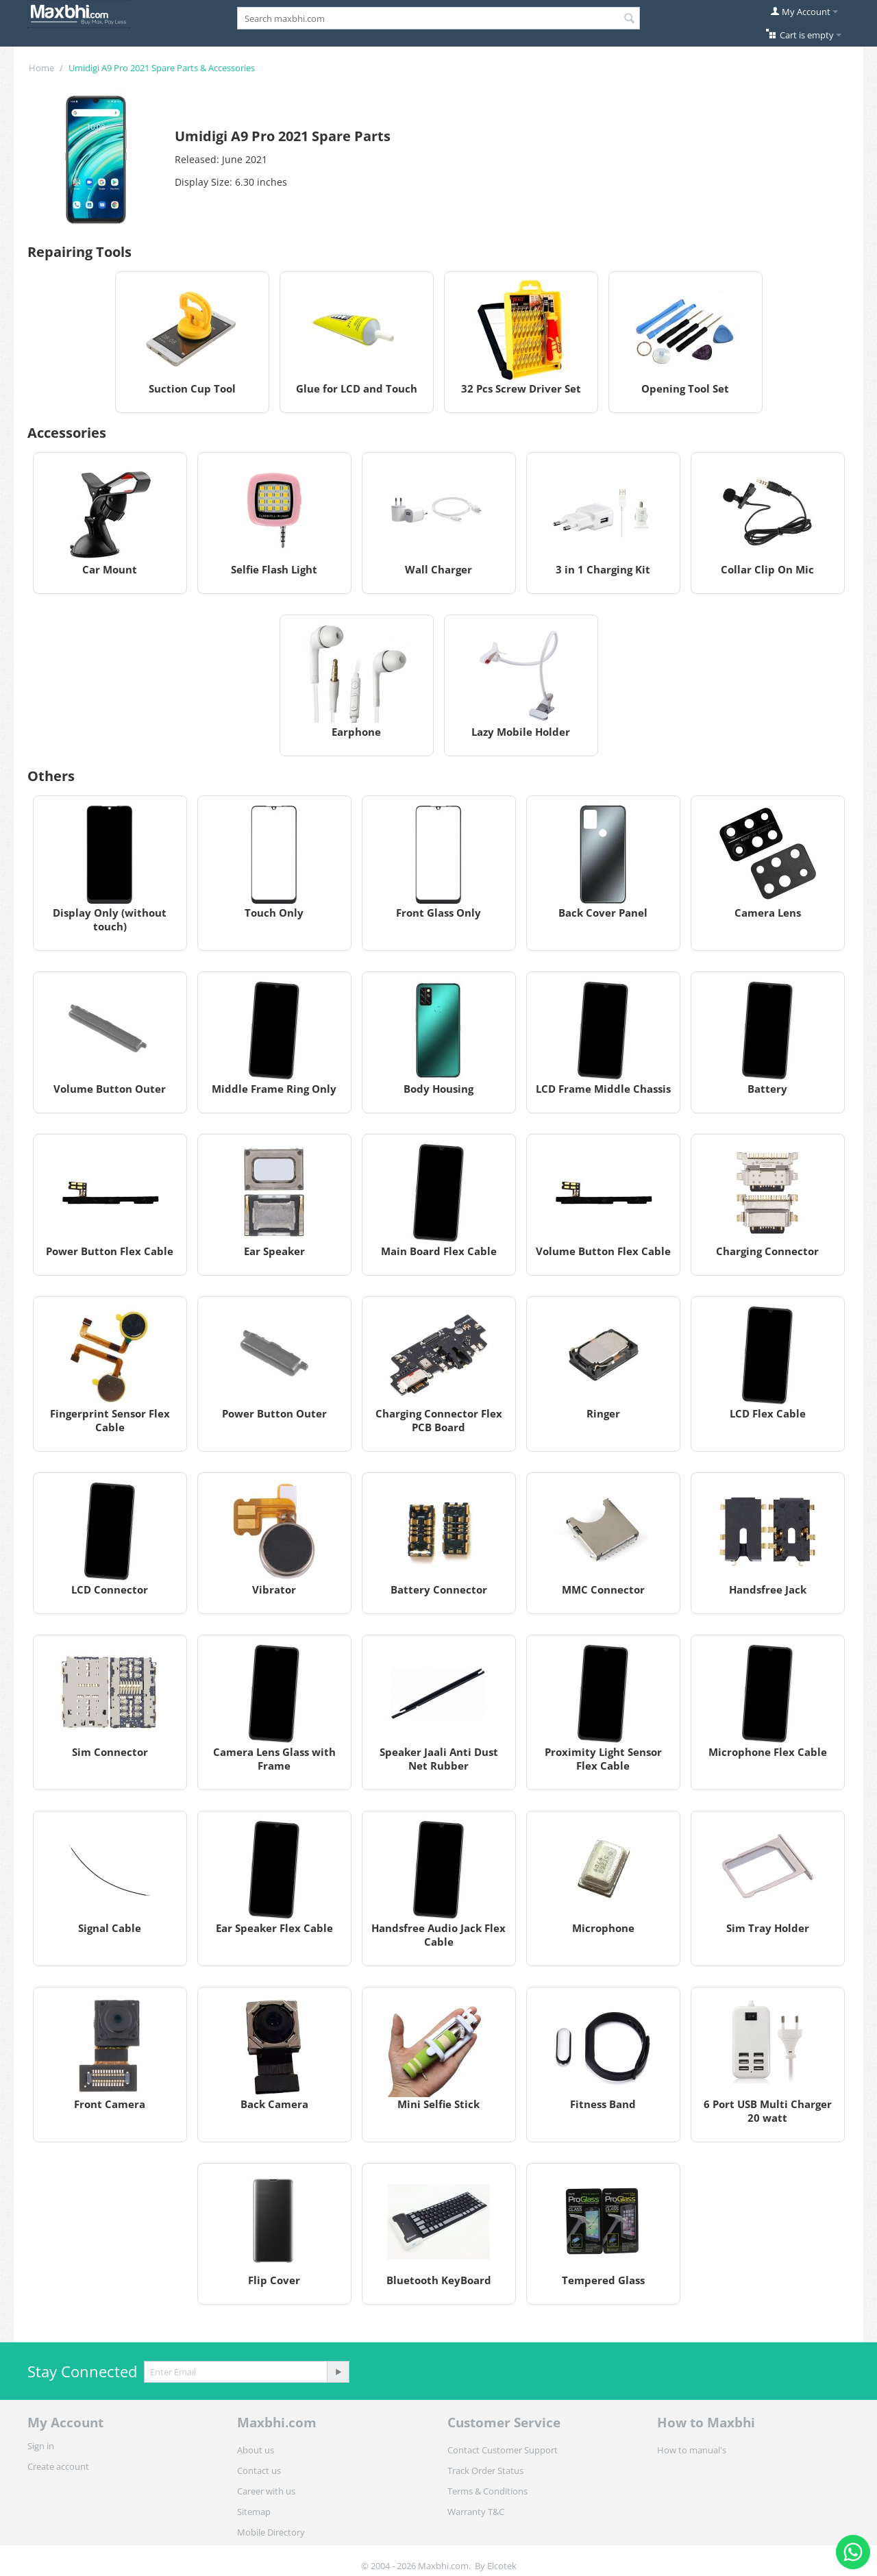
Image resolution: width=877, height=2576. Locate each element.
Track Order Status (485, 2470)
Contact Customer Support (502, 2450)
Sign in (40, 2446)
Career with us (266, 2491)
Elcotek (502, 2566)
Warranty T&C (475, 2511)
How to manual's (691, 2450)
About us (255, 2450)
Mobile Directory (271, 2532)
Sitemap (254, 2511)
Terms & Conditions (487, 2491)
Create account (58, 2466)
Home (41, 68)
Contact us (259, 2470)
